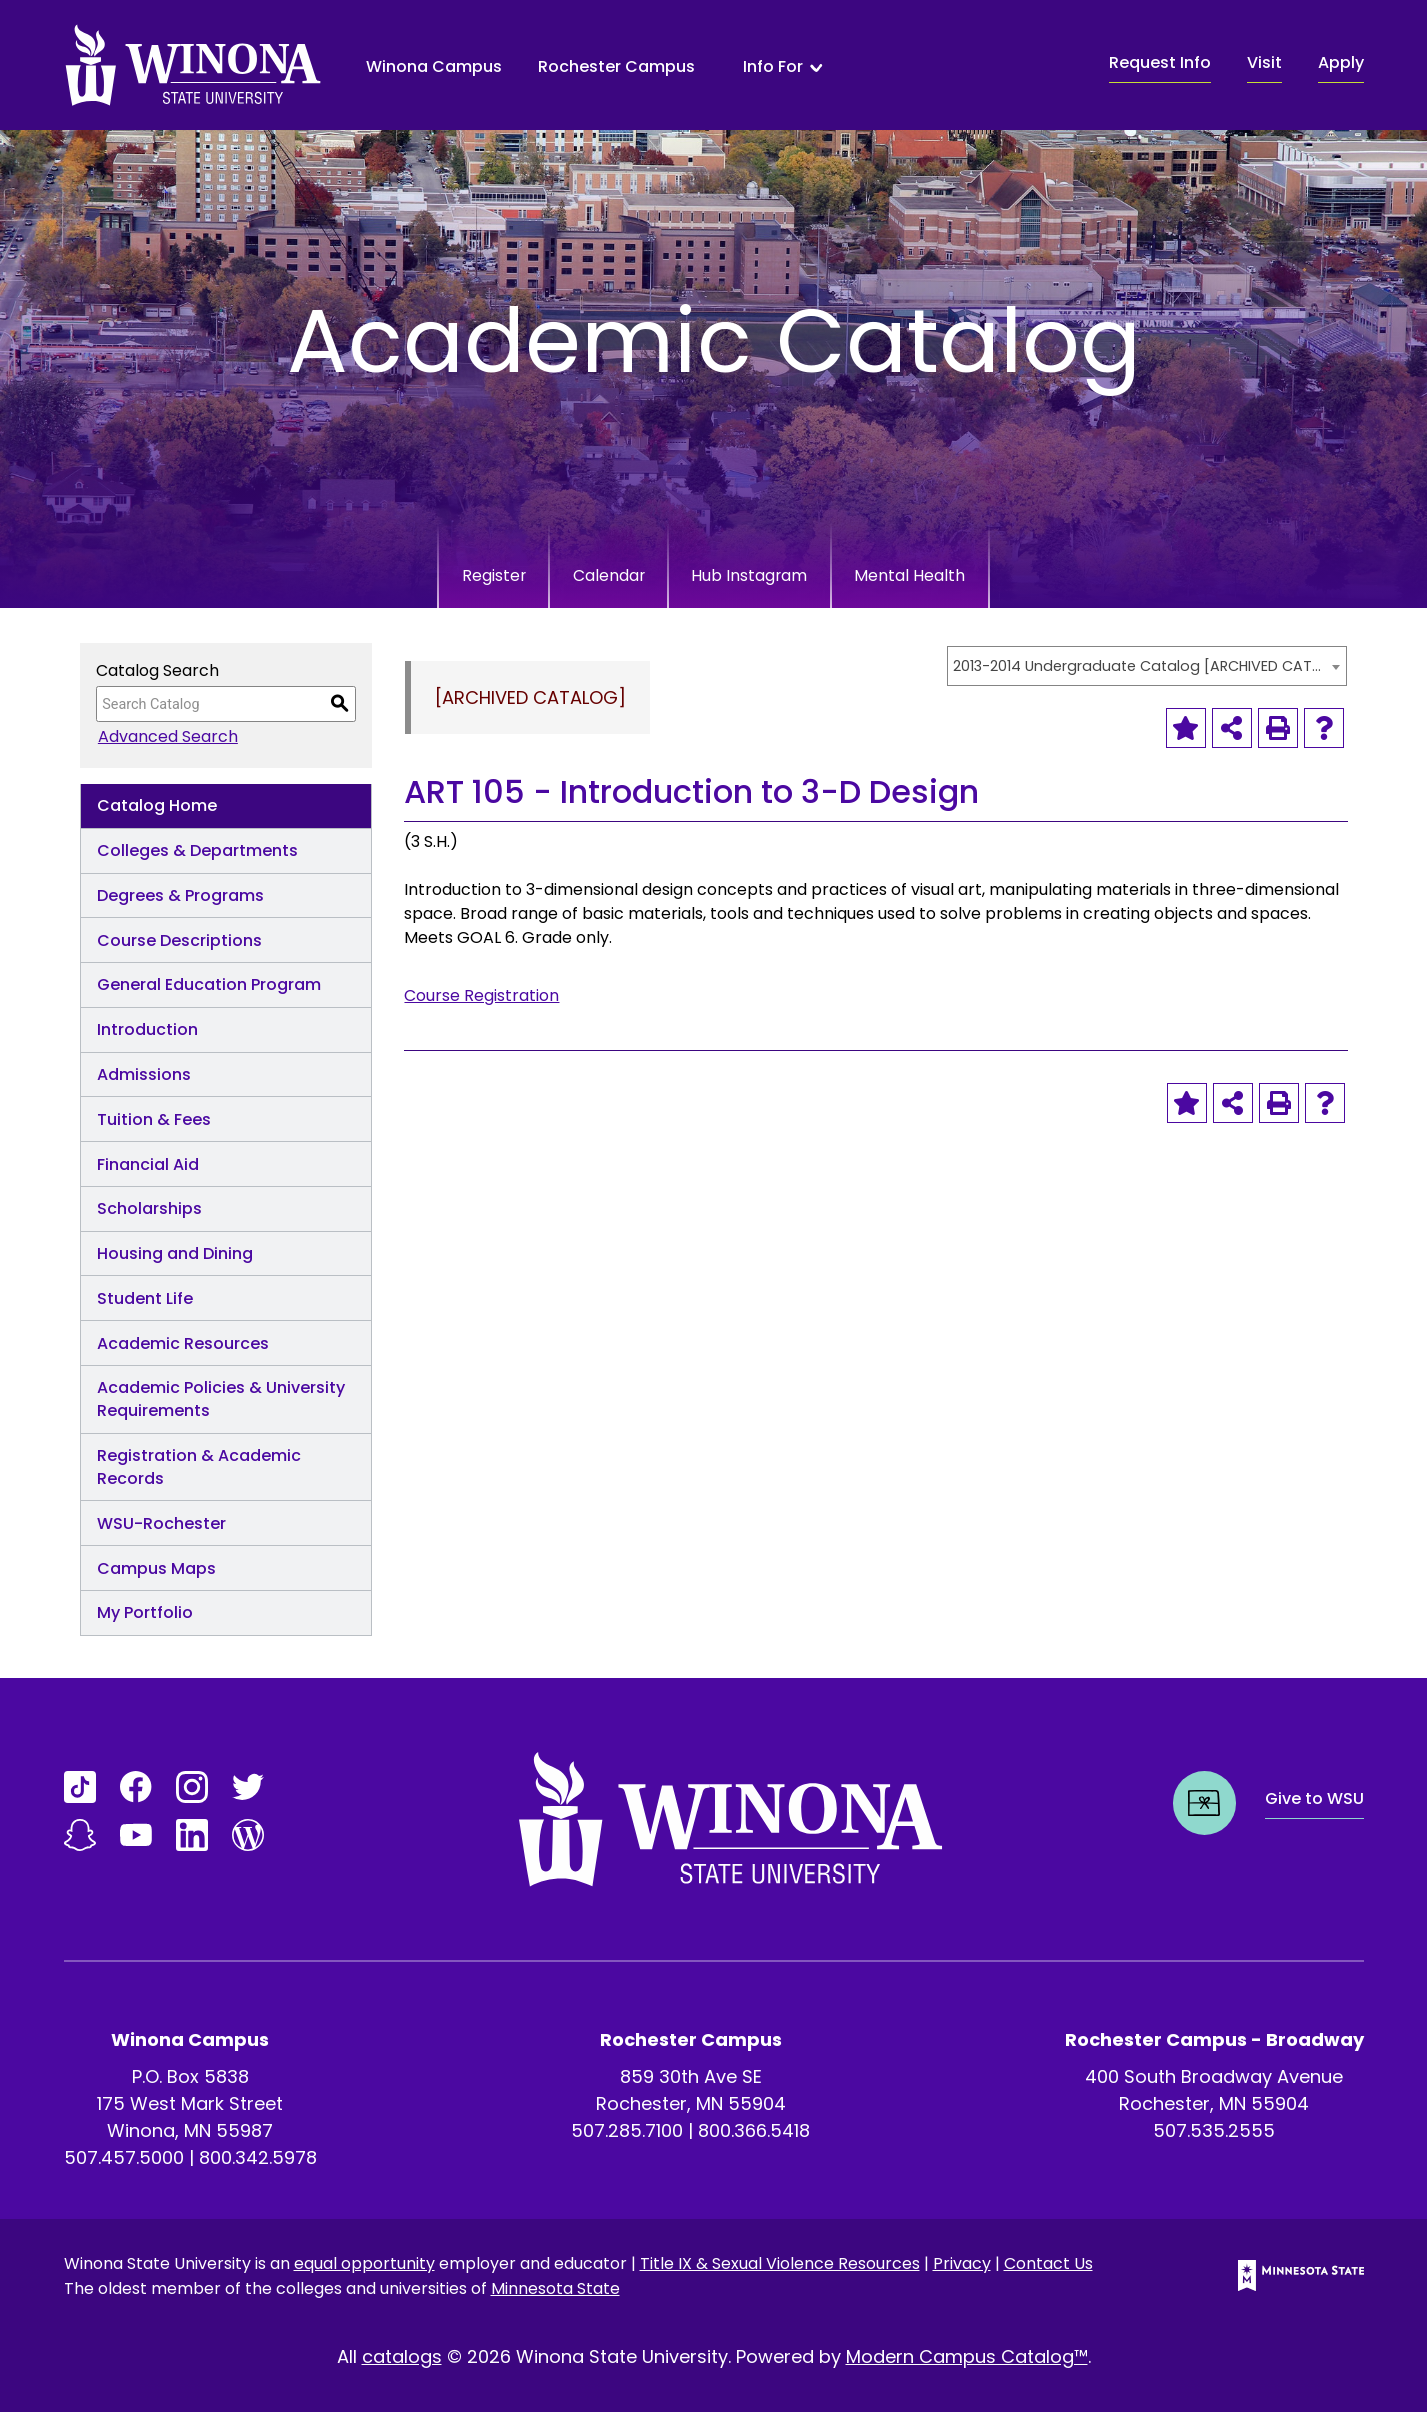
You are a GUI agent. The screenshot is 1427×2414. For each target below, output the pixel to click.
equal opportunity (364, 2265)
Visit (1264, 62)
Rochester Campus (616, 66)
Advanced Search (166, 738)
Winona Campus (434, 66)
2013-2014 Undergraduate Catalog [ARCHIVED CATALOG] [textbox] (1137, 668)
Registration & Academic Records (199, 1469)
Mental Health (951, 576)
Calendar (591, 576)
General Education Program (209, 986)
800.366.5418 (754, 2132)
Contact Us (1048, 2265)
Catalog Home (157, 807)
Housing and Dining (175, 1255)
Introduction (147, 1031)
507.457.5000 (124, 2159)
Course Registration (481, 997)
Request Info (1160, 62)
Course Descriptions (179, 942)
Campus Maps (156, 1570)
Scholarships (149, 1210)
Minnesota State (555, 2290)
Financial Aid (148, 1166)
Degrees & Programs (180, 897)
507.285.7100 (627, 2132)
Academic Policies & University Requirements (221, 1401)
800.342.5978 (258, 2159)
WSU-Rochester (161, 1525)
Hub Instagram (761, 576)
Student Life (145, 1300)
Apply (1341, 62)
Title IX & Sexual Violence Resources (780, 2265)
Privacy (962, 2265)
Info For (773, 67)
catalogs (402, 2358)
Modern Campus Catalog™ (967, 2358)
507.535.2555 (1214, 2132)
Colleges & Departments (197, 852)
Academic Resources (183, 1345)
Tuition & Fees (154, 1121)
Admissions (144, 1076)
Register (451, 576)
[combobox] (1147, 668)
